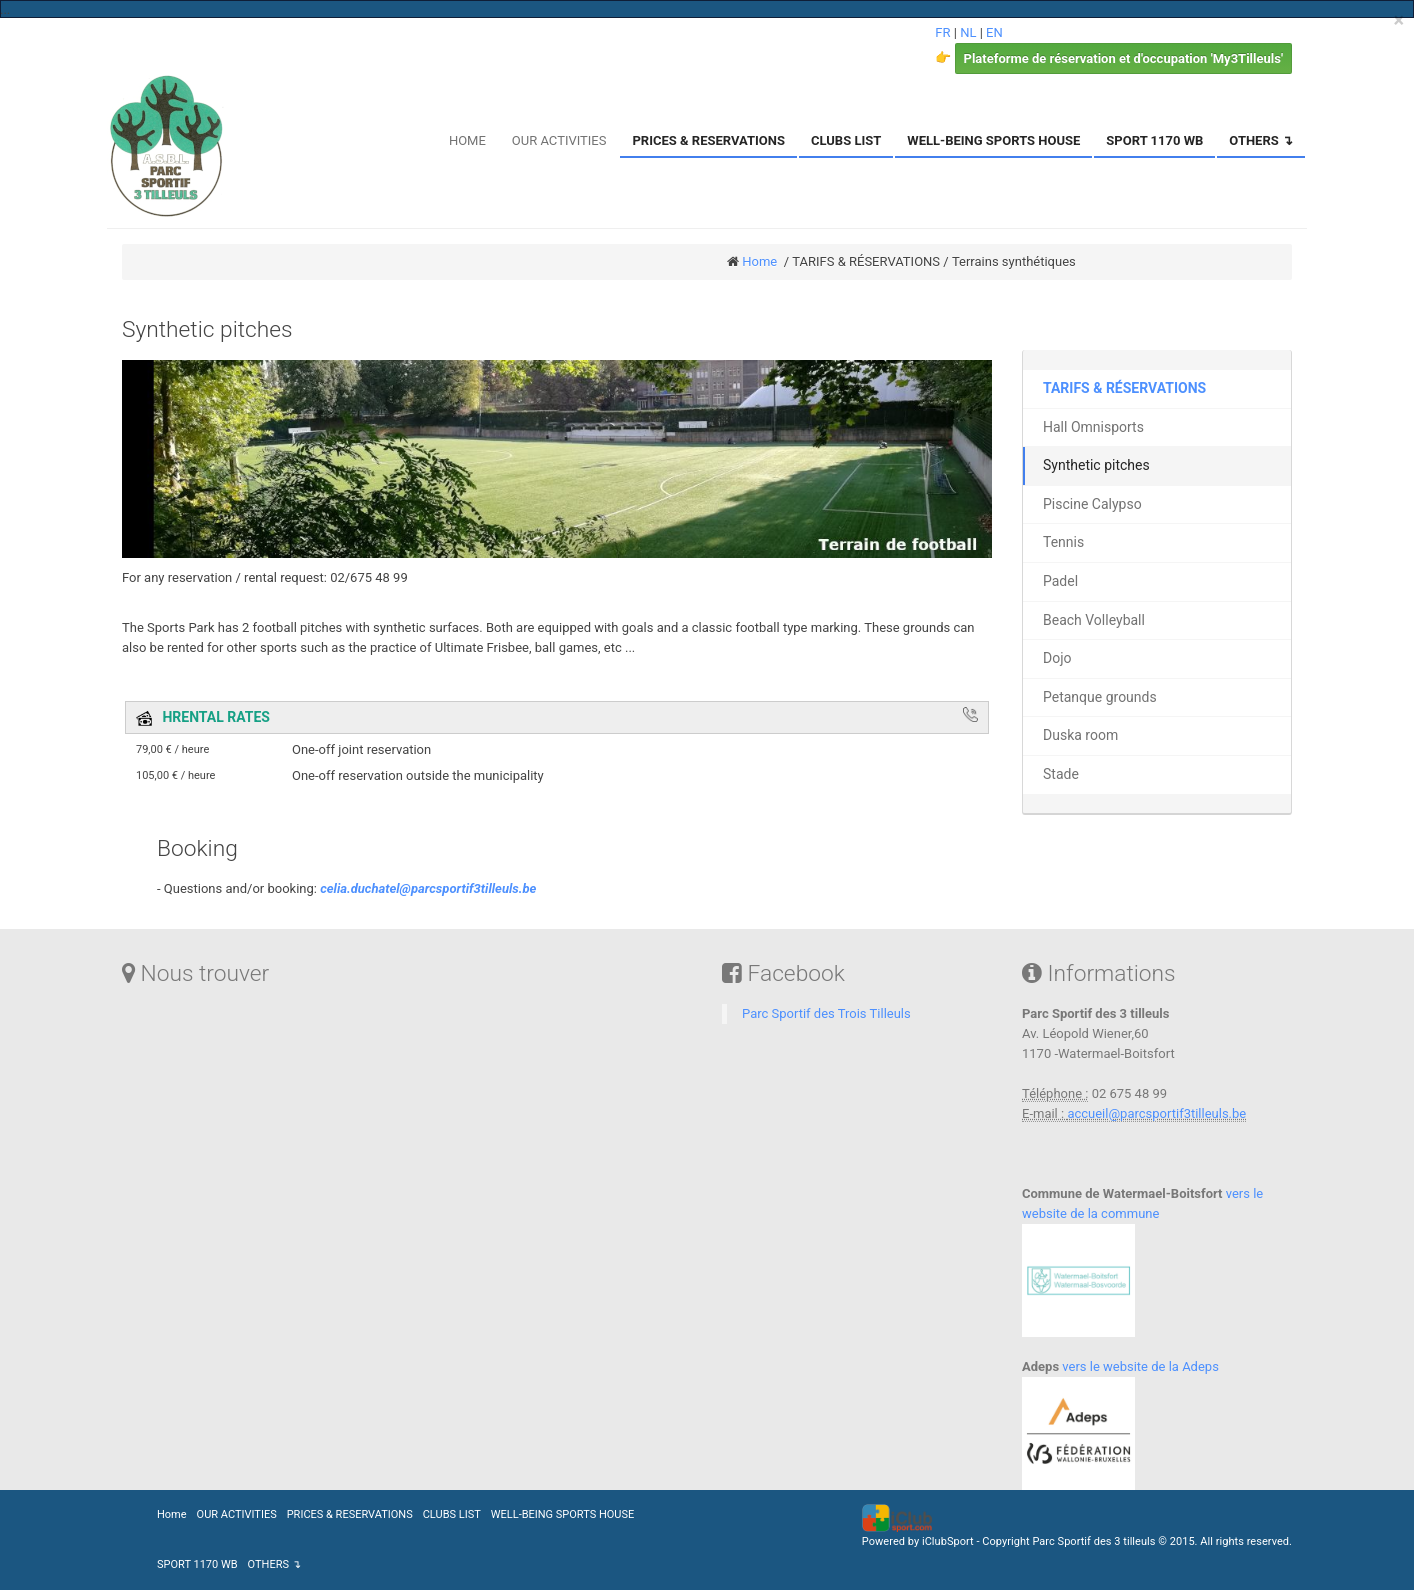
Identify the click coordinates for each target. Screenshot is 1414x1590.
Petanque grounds (1100, 697)
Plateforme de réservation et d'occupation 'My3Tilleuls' (1123, 58)
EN (994, 32)
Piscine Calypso (1092, 504)
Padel (1060, 581)
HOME (467, 140)
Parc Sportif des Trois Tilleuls (826, 1013)
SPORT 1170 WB (1154, 140)
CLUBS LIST (846, 140)
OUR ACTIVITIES (559, 140)
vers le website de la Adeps (1139, 1366)
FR (942, 32)
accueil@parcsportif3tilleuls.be (1156, 1113)
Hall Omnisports (1093, 427)
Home (759, 261)
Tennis (1063, 542)
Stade (1061, 774)
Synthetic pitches (1096, 465)
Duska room (1080, 735)
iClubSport (948, 1541)
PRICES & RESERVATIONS (708, 140)
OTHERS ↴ (1261, 140)
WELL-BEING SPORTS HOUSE (993, 140)
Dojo (1057, 658)
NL (968, 32)
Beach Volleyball (1094, 620)
